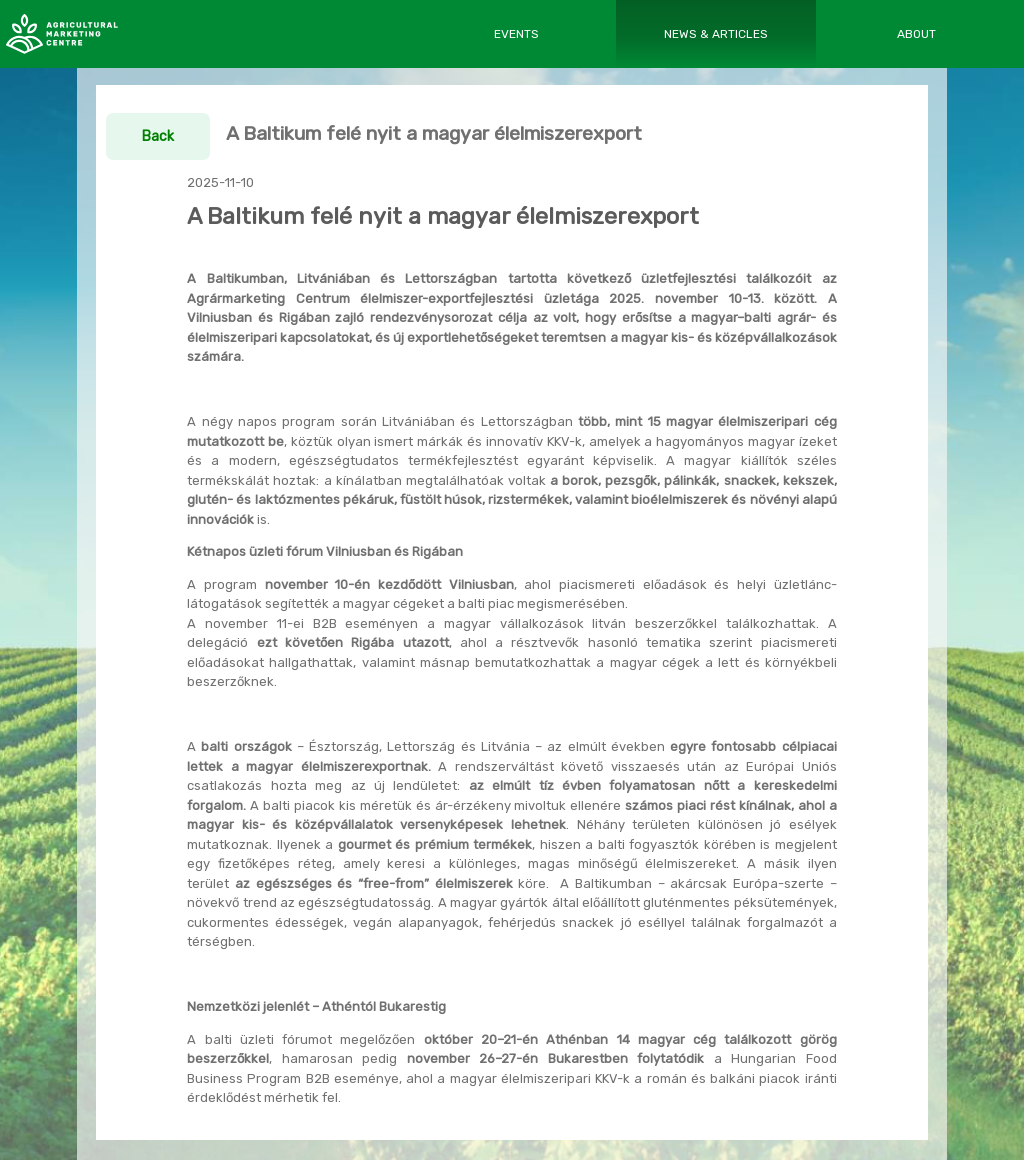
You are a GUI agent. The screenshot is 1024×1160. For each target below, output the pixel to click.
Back (158, 136)
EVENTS (516, 34)
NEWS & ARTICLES (716, 34)
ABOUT (916, 34)
